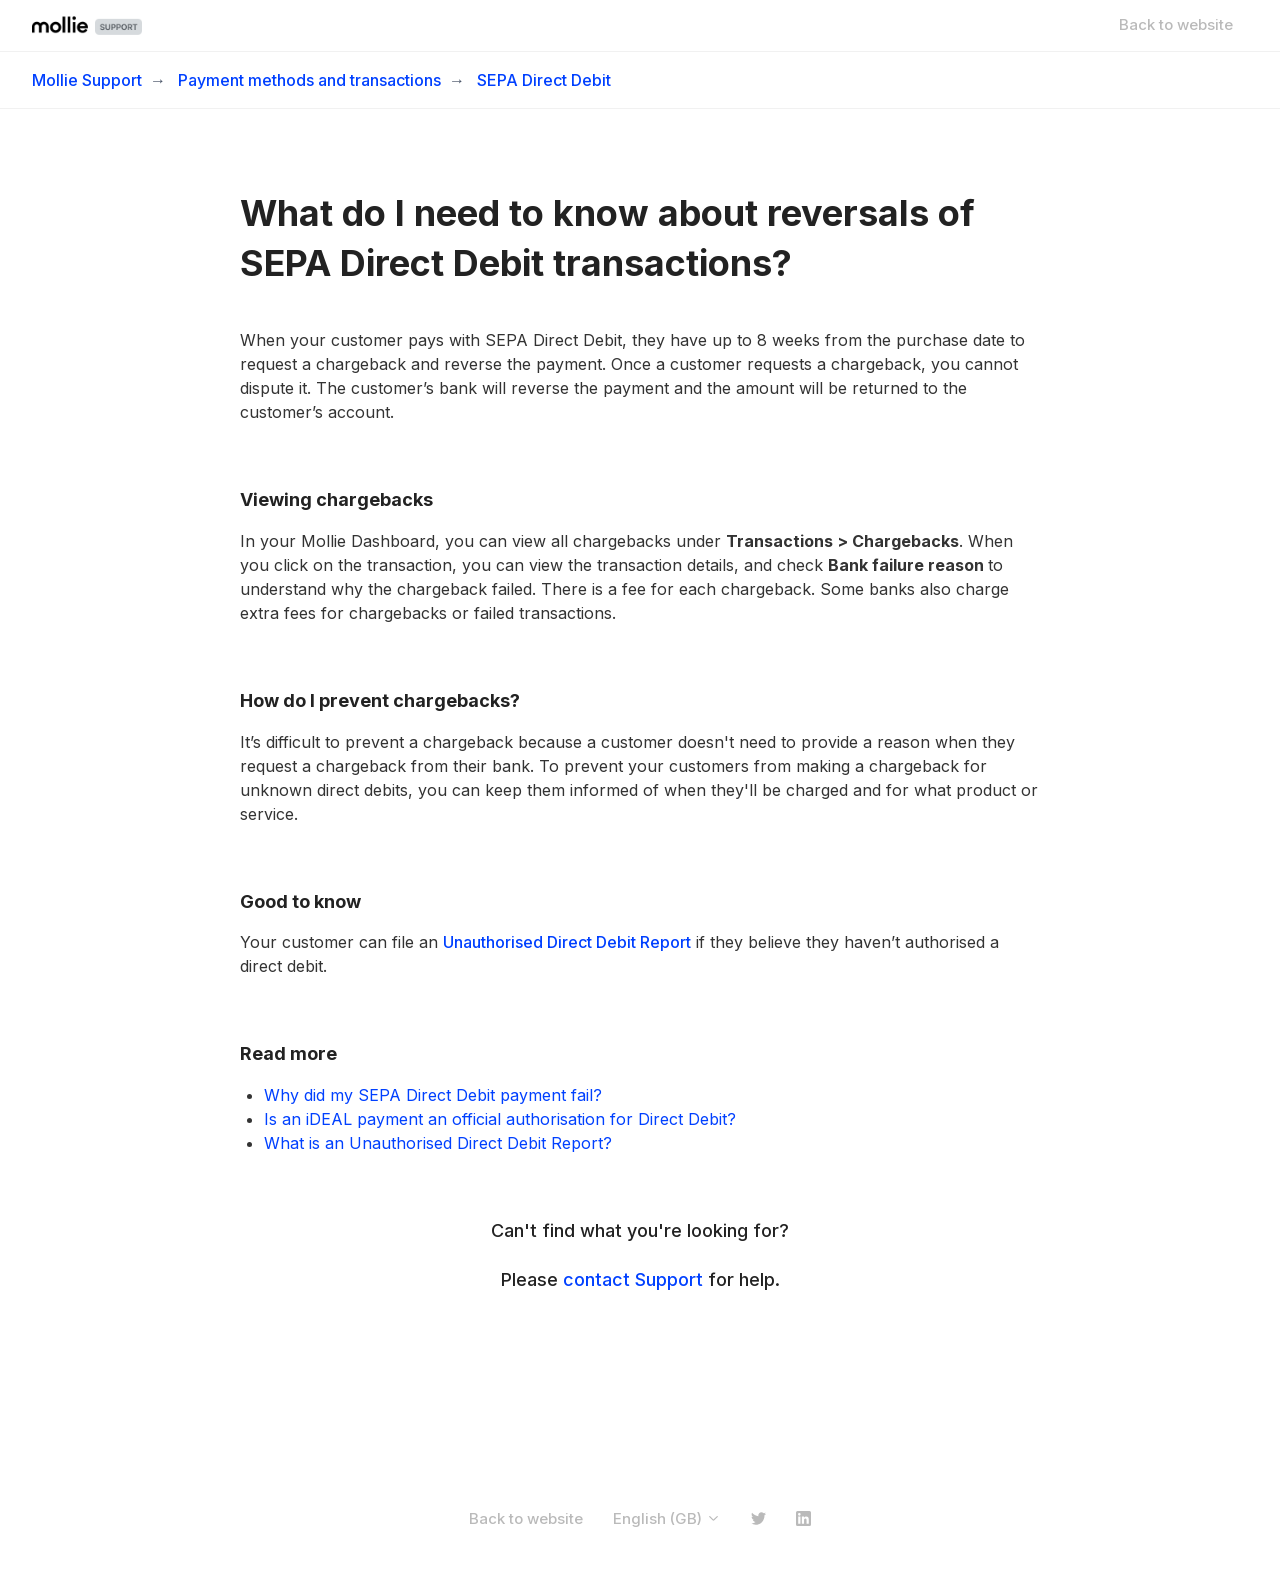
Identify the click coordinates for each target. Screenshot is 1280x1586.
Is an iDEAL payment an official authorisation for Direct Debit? (500, 1119)
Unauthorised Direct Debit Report (567, 942)
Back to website (1176, 24)
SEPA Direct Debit (544, 80)
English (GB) (667, 1518)
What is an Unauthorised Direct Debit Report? (438, 1143)
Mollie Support (87, 80)
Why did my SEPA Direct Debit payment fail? (433, 1095)
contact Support (633, 1279)
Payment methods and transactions (309, 80)
